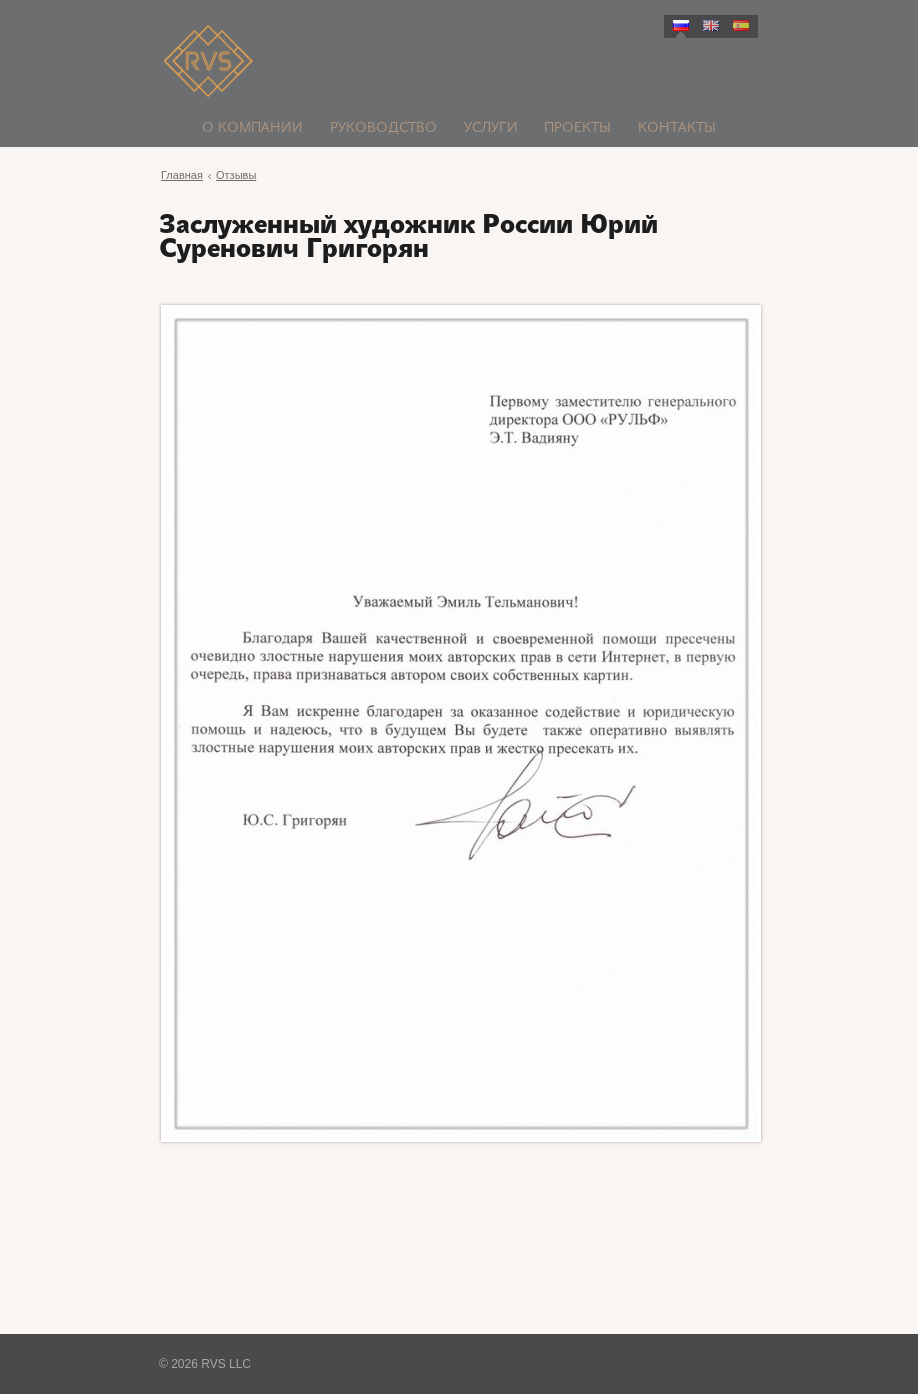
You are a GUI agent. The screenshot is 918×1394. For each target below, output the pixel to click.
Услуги (491, 128)
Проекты (577, 128)
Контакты (677, 128)
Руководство (383, 128)
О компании (252, 128)
